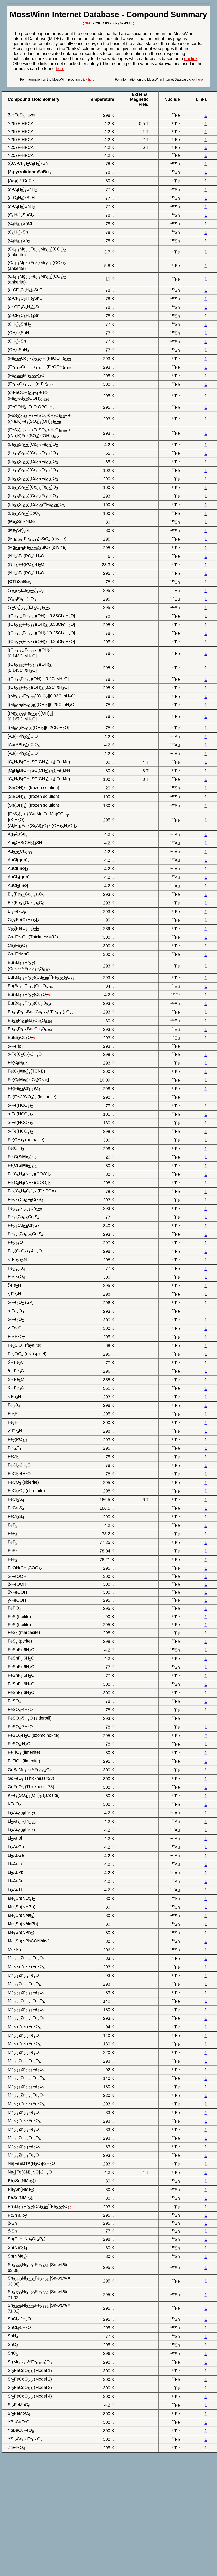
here (60, 68)
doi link (190, 58)
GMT (88, 23)
